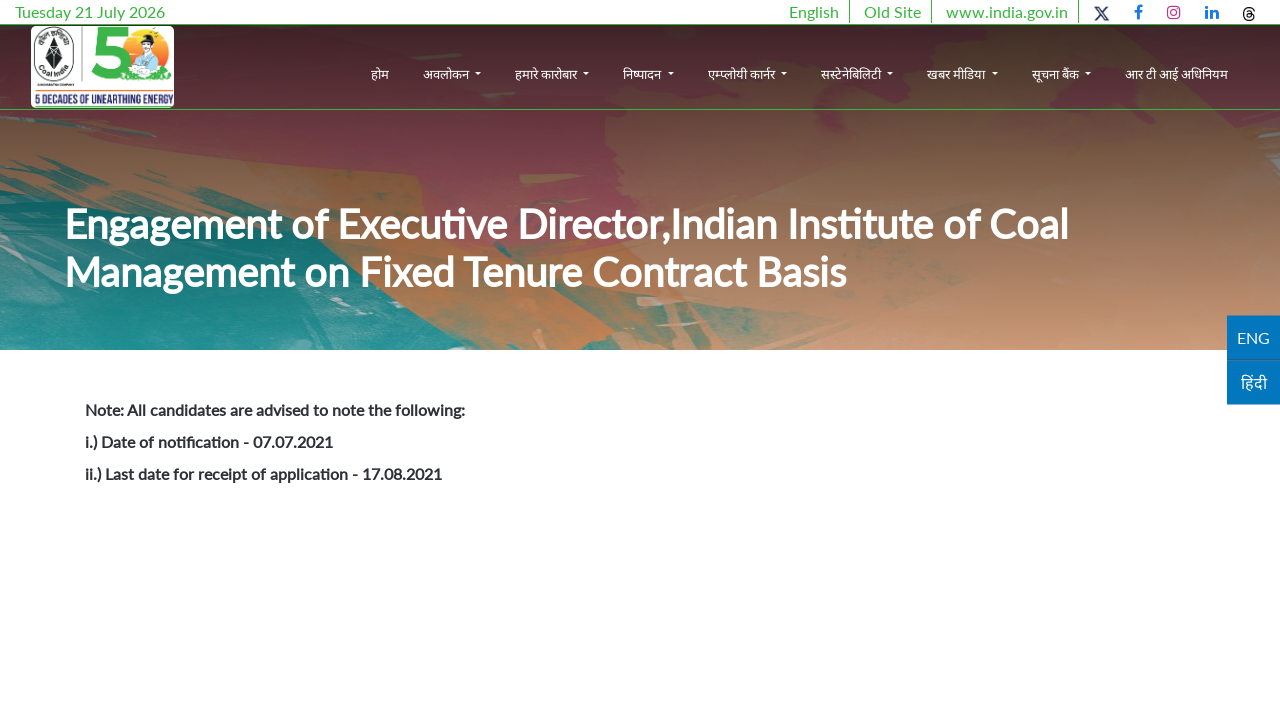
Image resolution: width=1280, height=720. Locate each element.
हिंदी (1254, 382)
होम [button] (380, 74)
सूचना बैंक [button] (1057, 74)
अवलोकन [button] (447, 74)
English (814, 11)
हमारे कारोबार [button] (547, 74)
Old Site (892, 11)
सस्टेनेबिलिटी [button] (852, 74)
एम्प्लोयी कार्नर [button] (743, 74)
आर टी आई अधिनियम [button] (1176, 74)
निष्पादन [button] (643, 74)
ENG (1253, 337)
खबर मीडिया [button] (957, 74)
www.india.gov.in (1007, 11)
